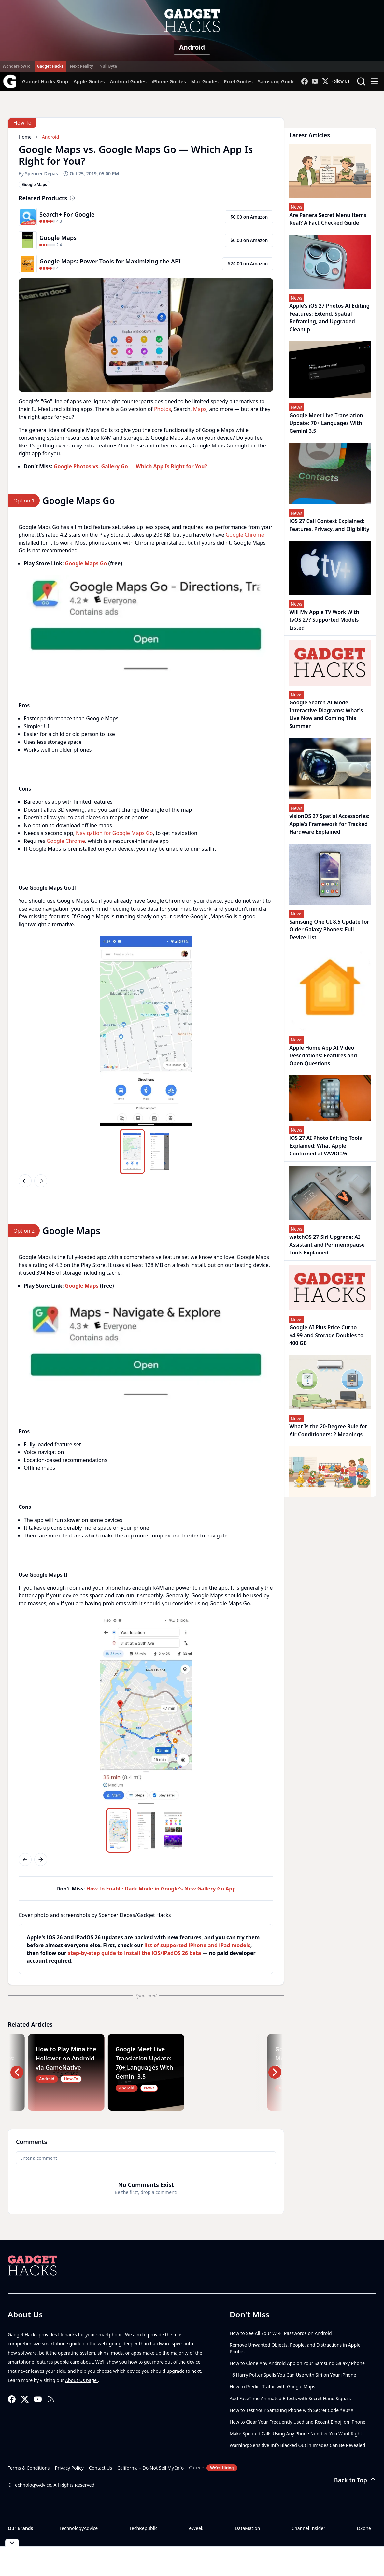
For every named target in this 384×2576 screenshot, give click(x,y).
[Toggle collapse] (12, 2543)
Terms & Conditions (29, 2468)
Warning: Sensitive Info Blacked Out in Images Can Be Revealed (297, 2445)
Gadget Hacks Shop (45, 81)
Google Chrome (245, 534)
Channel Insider (308, 2528)
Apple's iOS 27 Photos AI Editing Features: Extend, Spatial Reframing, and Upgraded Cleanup (329, 317)
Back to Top (355, 2480)
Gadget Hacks (50, 66)
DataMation (247, 2528)
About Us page (81, 2380)
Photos (162, 409)
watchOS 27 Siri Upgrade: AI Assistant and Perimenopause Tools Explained (327, 1244)
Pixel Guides (238, 81)
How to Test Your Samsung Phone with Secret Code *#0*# (291, 2410)
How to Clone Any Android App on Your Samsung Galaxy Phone (297, 2363)
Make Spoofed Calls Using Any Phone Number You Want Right (296, 2433)
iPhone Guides (169, 81)
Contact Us (100, 2468)
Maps (199, 409)
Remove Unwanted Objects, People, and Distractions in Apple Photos (295, 2348)
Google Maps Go (86, 563)
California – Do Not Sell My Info (150, 2468)
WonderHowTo (17, 66)
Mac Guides (205, 81)
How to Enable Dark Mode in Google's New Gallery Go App (161, 1888)
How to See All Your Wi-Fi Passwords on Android (281, 2333)
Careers (213, 2467)
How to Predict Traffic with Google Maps (272, 2387)
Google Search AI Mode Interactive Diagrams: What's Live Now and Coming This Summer (326, 714)
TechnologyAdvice (78, 2528)
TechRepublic (143, 2528)
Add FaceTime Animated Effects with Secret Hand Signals (290, 2398)
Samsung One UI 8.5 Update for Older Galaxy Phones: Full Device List (329, 929)
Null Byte (108, 66)
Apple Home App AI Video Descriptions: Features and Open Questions (323, 1055)
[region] (146, 624)
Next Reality (81, 66)
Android (192, 47)
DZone (364, 2528)
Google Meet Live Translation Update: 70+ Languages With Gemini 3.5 (326, 423)
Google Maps (82, 1285)
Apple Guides (89, 81)
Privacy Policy (69, 2468)
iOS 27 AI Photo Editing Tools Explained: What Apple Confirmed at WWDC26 (325, 1145)
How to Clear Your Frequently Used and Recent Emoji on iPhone (297, 2422)
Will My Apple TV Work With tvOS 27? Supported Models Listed (324, 619)
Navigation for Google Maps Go (114, 833)
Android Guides (128, 81)
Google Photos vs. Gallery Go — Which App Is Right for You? (130, 466)
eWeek (196, 2528)
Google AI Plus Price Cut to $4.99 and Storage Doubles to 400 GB (326, 1335)
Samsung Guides (278, 81)
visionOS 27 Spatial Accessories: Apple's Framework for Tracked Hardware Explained (329, 824)
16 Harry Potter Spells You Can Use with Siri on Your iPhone (293, 2375)
